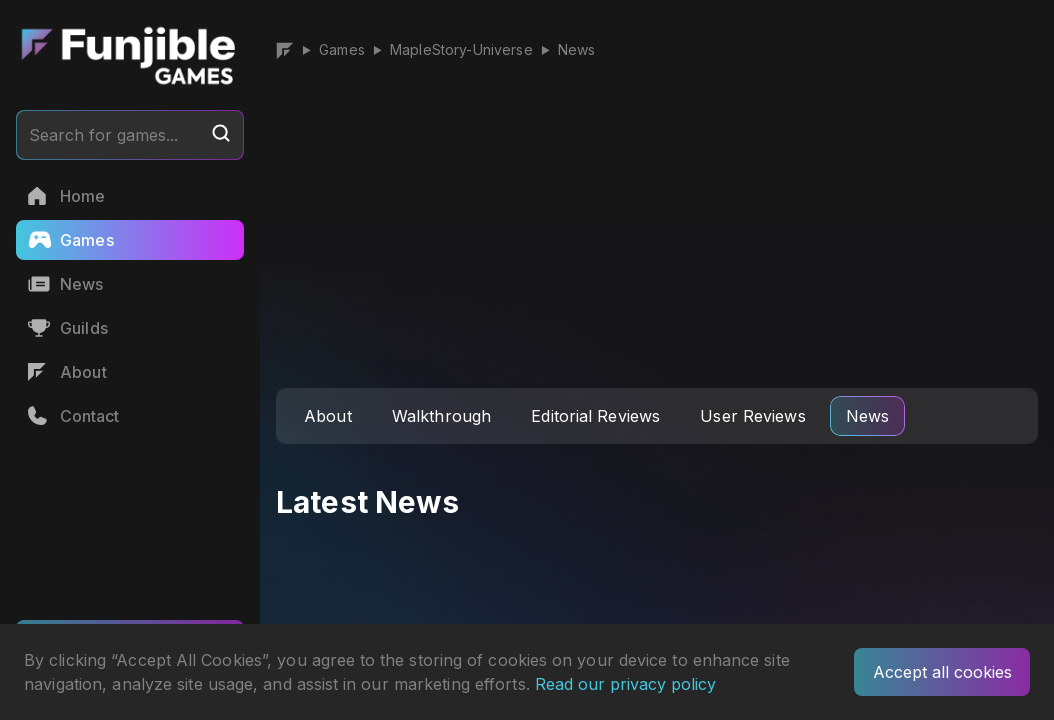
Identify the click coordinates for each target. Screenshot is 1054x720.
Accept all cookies (942, 672)
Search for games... (130, 134)
